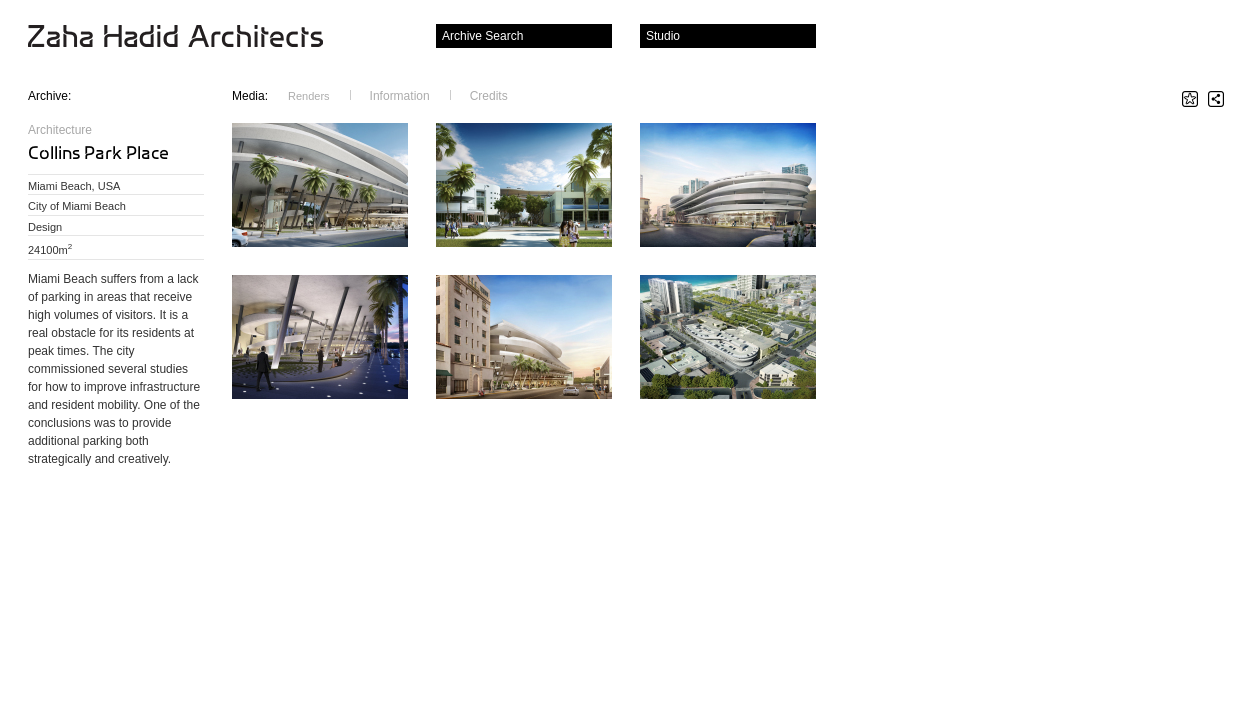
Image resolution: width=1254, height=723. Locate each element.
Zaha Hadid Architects (191, 38)
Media (250, 95)
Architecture (60, 130)
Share (1216, 99)
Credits (489, 95)
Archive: (49, 96)
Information (400, 95)
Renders (309, 96)
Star (1190, 99)
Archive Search (482, 36)
